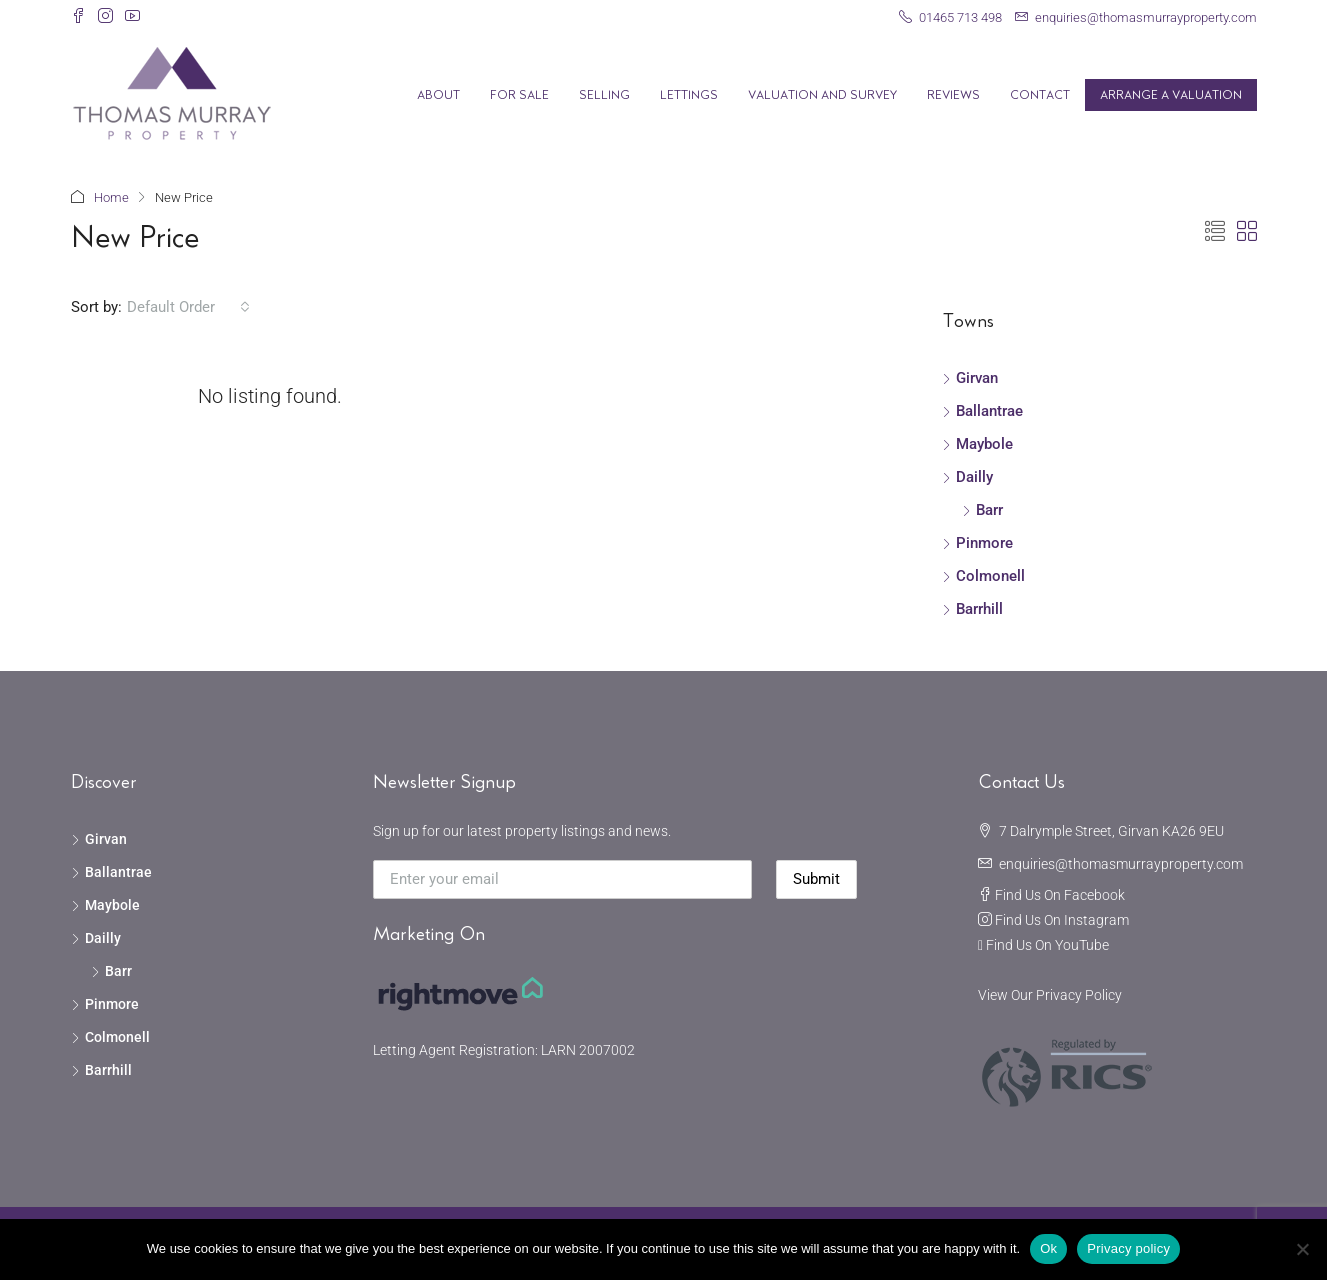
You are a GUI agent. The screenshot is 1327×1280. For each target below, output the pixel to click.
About (438, 95)
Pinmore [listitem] (977, 543)
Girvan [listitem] (970, 378)
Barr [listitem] (982, 510)
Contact (1040, 95)
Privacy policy (1128, 1248)
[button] (1215, 232)
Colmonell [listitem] (983, 576)
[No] (1302, 1249)
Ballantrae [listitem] (982, 411)
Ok (1048, 1248)
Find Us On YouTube (1047, 945)
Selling (604, 95)
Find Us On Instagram (1062, 920)
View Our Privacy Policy (1050, 995)
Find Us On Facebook (1060, 895)
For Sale (519, 95)
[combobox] (188, 307)
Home (111, 197)
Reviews (953, 95)
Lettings (689, 95)
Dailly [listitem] (967, 477)
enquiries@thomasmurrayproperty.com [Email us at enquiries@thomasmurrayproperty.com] (1121, 864)
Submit (816, 879)
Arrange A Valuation (1171, 95)
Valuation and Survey (822, 95)
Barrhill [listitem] (972, 609)
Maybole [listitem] (977, 444)
